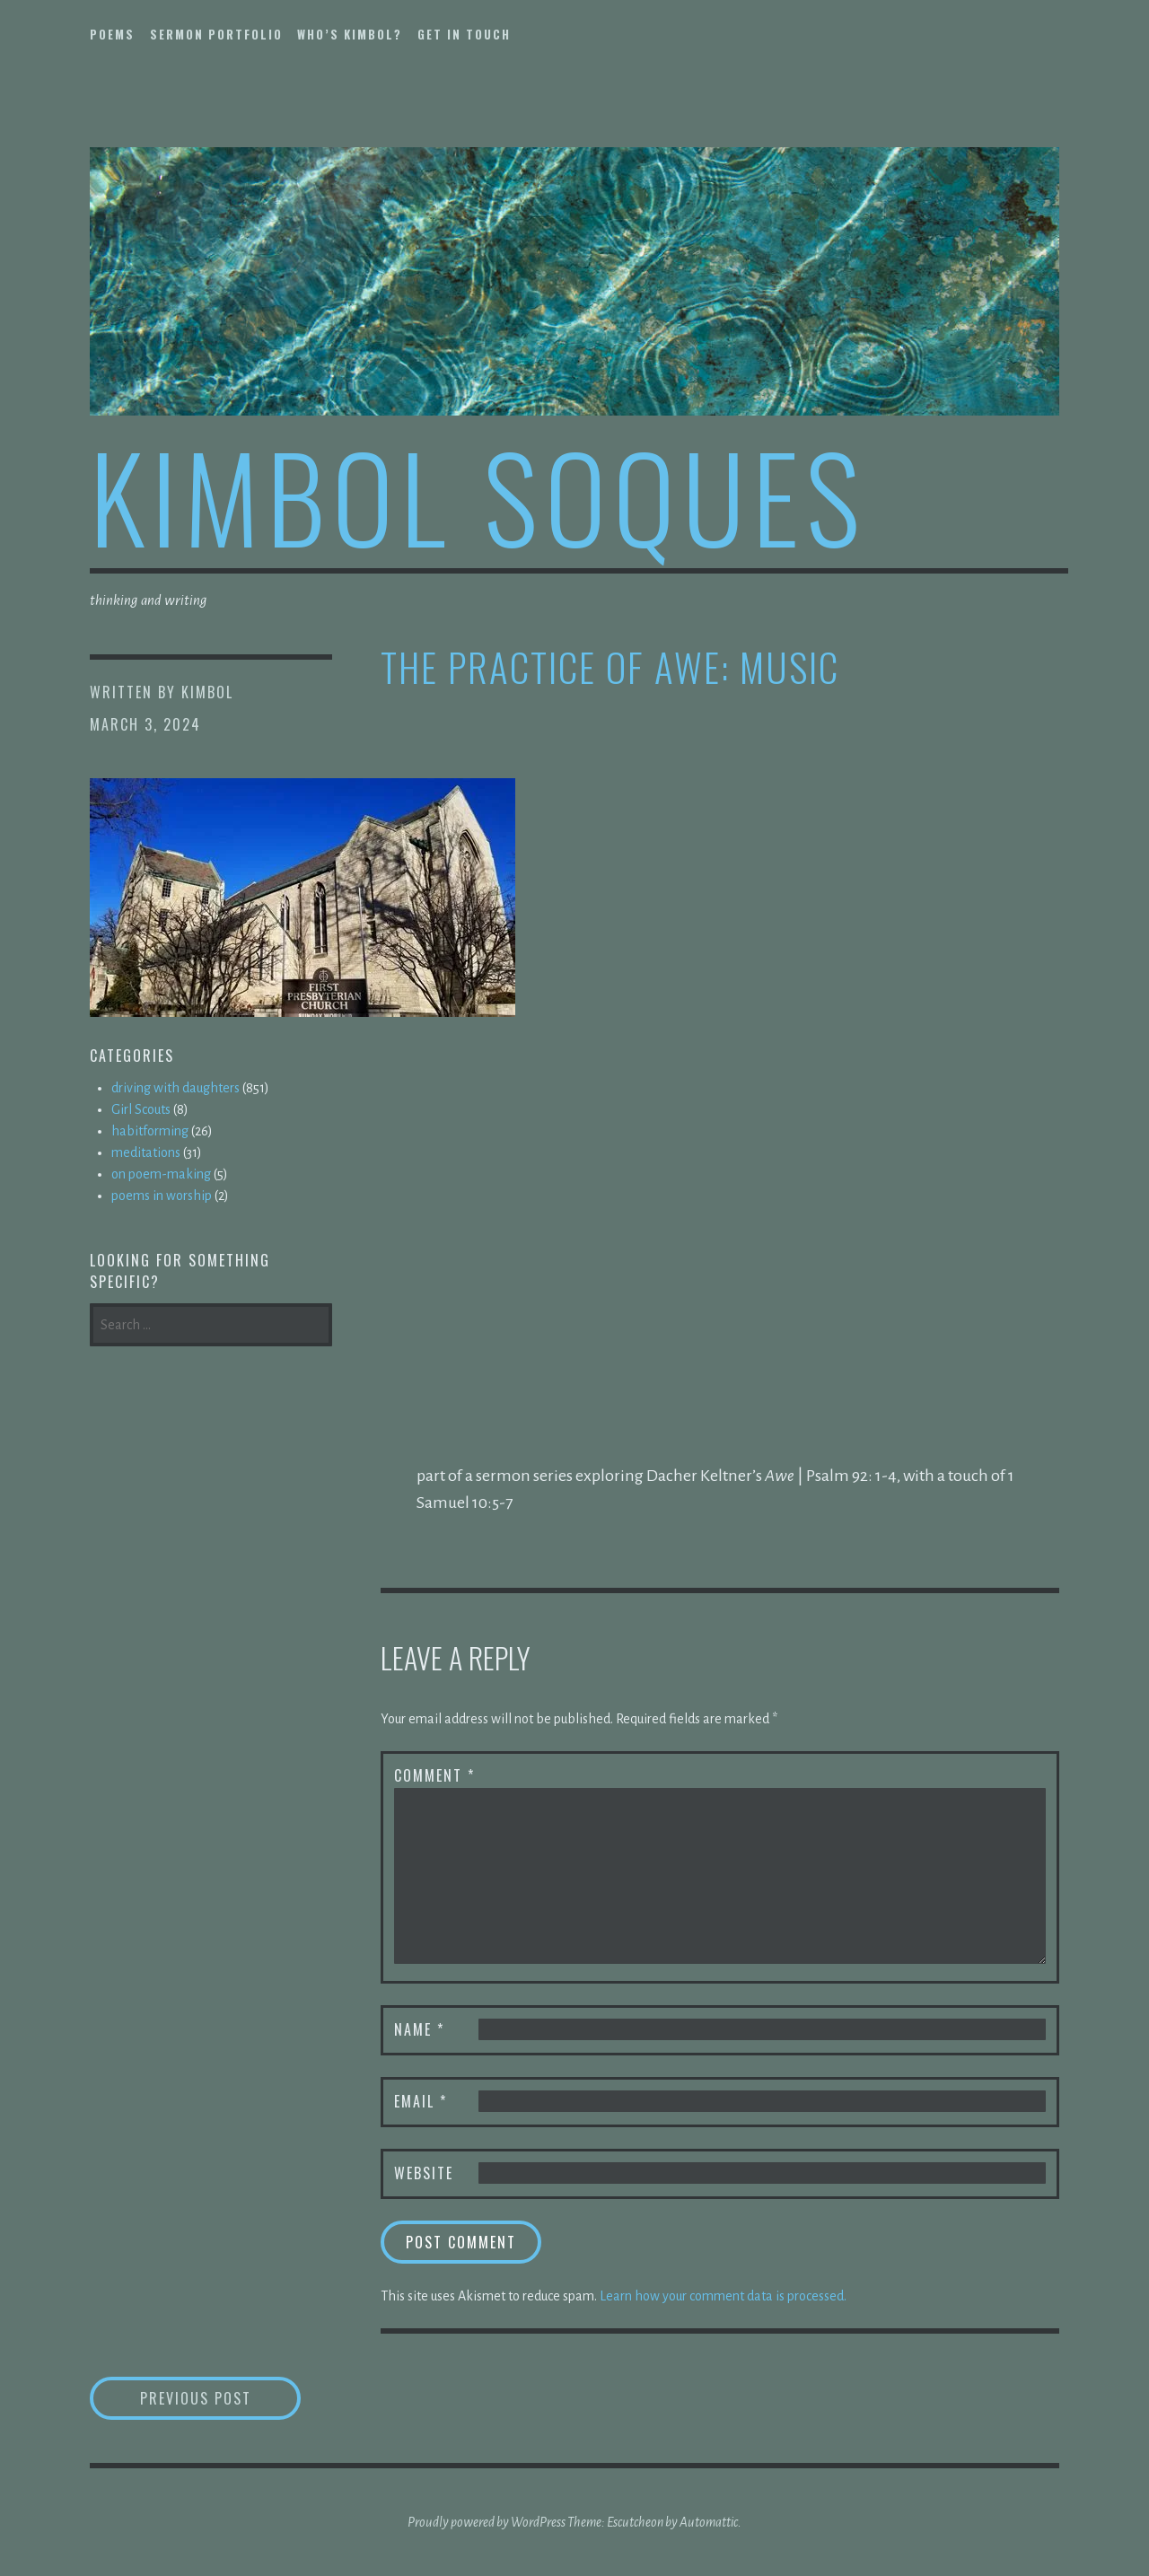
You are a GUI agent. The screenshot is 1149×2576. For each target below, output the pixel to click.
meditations (145, 1152)
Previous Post (221, 2398)
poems (112, 34)
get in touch (464, 34)
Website (423, 2173)
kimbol (207, 692)
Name (419, 2029)
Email (420, 2101)
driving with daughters (175, 1088)
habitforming (150, 1131)
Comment (434, 1775)
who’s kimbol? (349, 34)
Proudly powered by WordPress (487, 2522)
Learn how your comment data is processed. (723, 2296)
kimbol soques (478, 495)
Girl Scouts (141, 1109)
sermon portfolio (216, 34)
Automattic (709, 2522)
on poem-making (161, 1174)
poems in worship (161, 1195)
